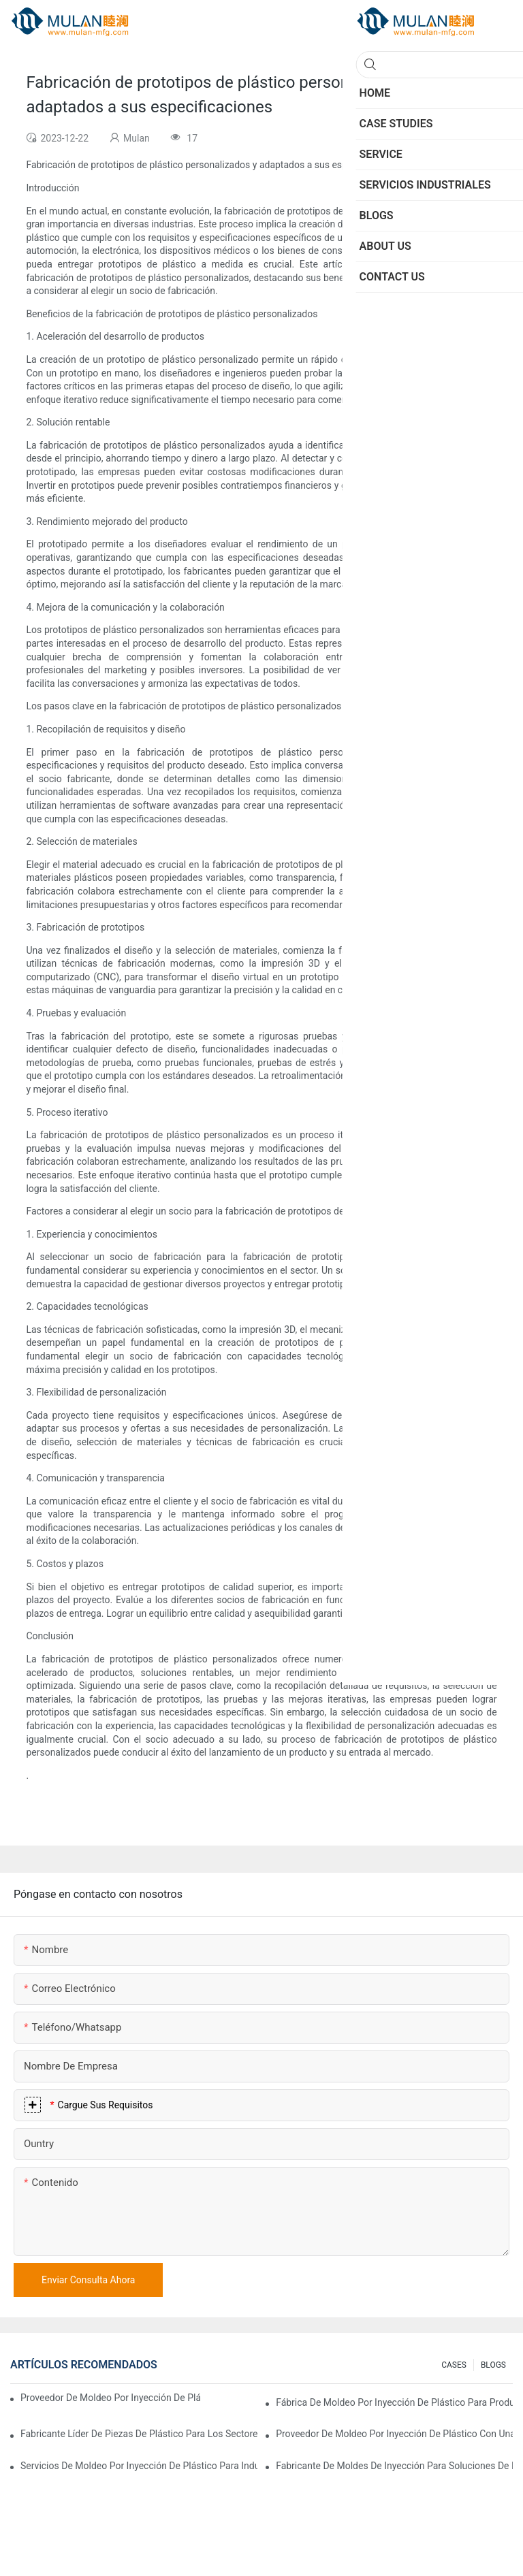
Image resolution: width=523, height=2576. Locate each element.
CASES (453, 2365)
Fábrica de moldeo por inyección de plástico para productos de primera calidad (394, 2402)
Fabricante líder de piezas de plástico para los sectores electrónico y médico (138, 2433)
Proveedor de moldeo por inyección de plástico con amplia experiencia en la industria (110, 2397)
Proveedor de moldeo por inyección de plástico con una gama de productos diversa (394, 2433)
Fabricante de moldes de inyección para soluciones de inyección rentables (394, 2465)
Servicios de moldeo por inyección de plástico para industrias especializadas (138, 2465)
